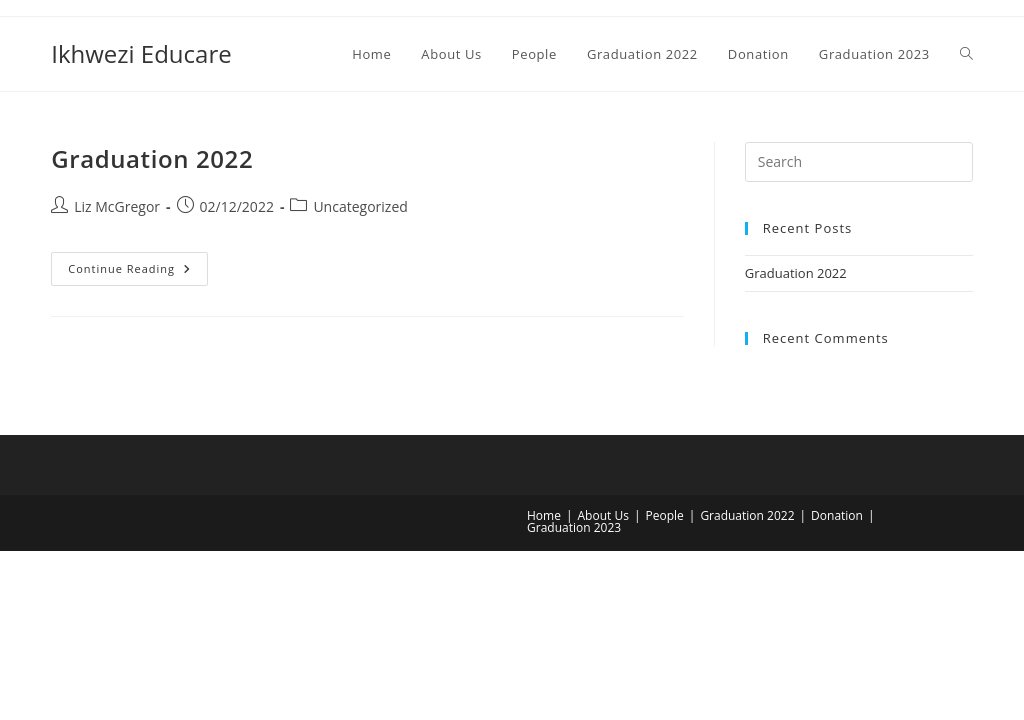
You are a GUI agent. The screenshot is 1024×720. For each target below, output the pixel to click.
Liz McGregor (117, 206)
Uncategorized (360, 206)
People (664, 515)
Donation (837, 515)
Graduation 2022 (152, 158)
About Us (603, 515)
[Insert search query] (859, 162)
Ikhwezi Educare (141, 53)
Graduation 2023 (574, 527)
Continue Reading (138, 272)
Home (544, 515)
